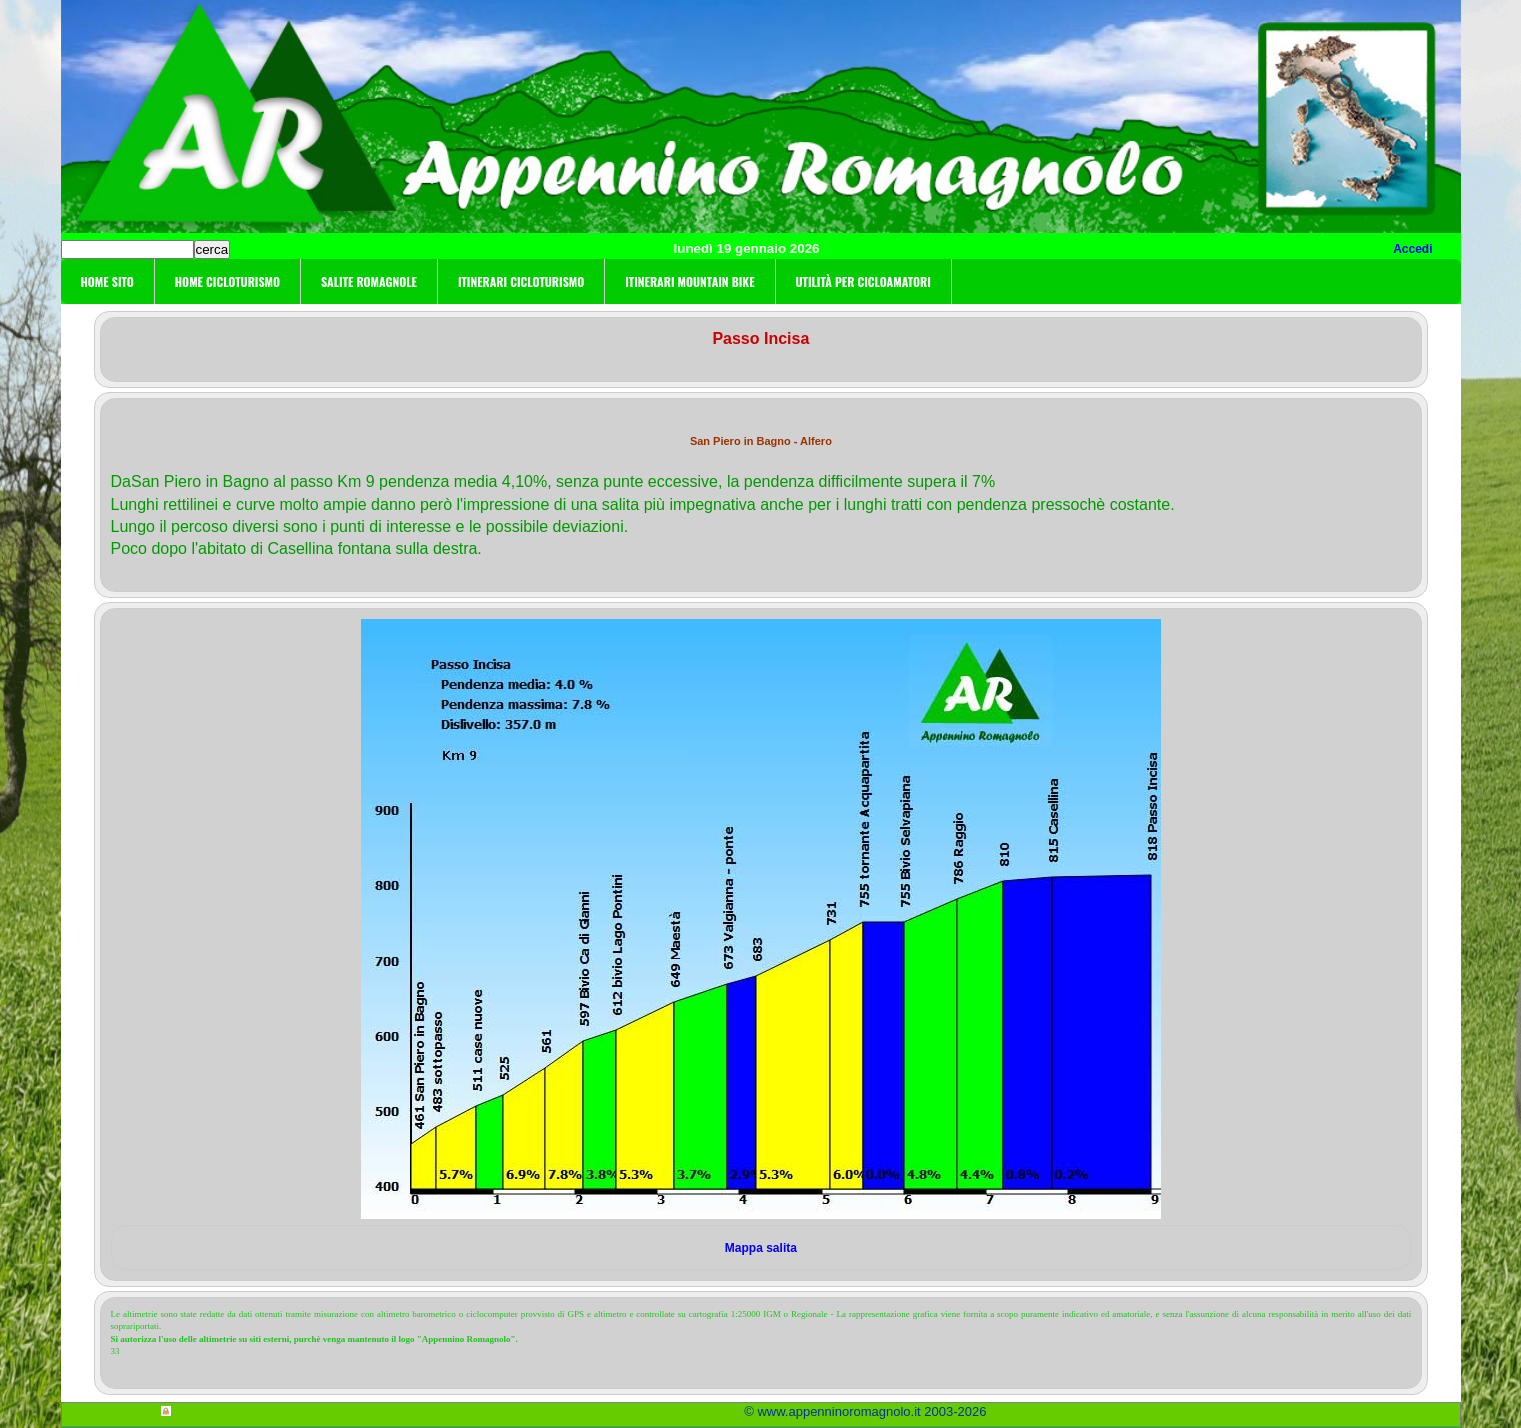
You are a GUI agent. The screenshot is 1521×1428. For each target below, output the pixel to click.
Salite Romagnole (369, 281)
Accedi (1412, 249)
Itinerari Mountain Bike (689, 281)
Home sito (107, 281)
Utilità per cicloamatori (863, 281)
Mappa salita (761, 1248)
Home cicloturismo (227, 281)
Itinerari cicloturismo (521, 281)
